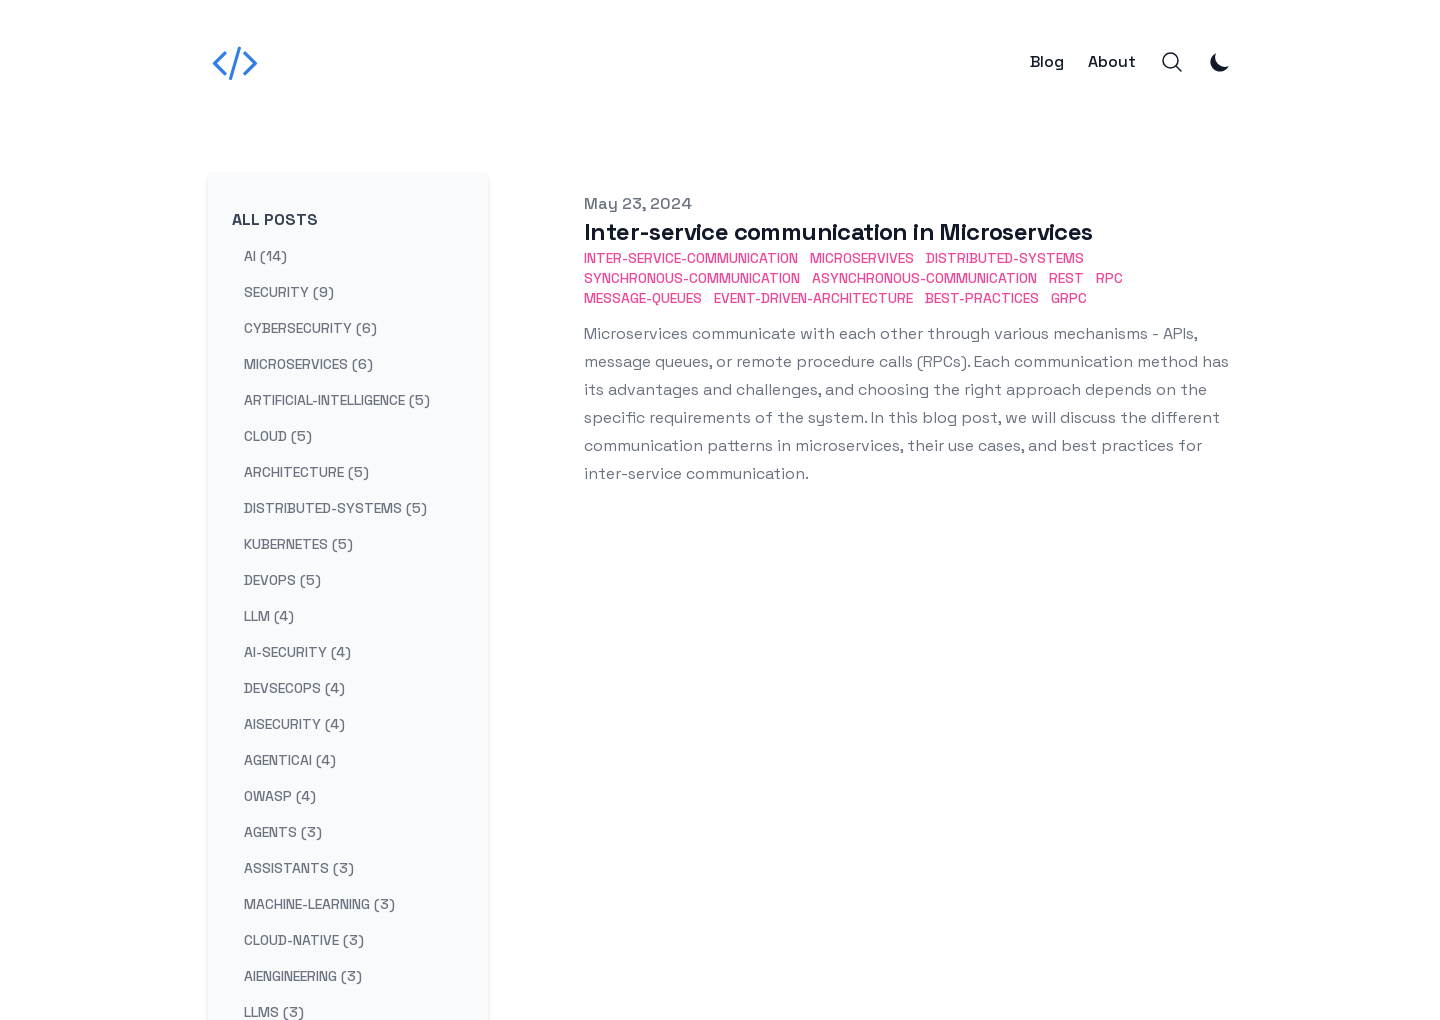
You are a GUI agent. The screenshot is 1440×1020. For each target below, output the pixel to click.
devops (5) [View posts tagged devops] (282, 580)
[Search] (1172, 62)
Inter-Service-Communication (691, 258)
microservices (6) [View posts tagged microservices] (308, 364)
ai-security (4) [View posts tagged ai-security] (297, 652)
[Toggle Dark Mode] (1220, 62)
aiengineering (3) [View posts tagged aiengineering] (303, 976)
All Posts (275, 219)
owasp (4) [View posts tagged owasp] (280, 796)
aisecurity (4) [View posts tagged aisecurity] (294, 724)
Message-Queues (643, 298)
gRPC (1069, 298)
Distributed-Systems (1005, 258)
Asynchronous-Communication (924, 278)
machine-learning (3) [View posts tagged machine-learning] (319, 904)
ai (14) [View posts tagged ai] (265, 256)
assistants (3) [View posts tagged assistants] (299, 868)
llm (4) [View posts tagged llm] (269, 616)
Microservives (862, 258)
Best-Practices (982, 298)
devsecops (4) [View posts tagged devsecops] (294, 688)
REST (1066, 278)
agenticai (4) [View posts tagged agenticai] (290, 760)
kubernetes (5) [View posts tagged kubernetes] (298, 544)
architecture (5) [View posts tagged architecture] (306, 472)
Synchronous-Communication (692, 278)
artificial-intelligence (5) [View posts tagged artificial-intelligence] (337, 400)
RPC (1109, 278)
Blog (1047, 62)
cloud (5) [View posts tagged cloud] (278, 436)
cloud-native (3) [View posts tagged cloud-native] (304, 940)
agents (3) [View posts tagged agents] (283, 832)
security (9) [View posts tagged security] (289, 292)
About (1112, 62)
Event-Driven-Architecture (813, 298)
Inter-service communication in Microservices (838, 231)
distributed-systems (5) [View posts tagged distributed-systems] (335, 508)
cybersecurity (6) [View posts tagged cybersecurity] (310, 328)
